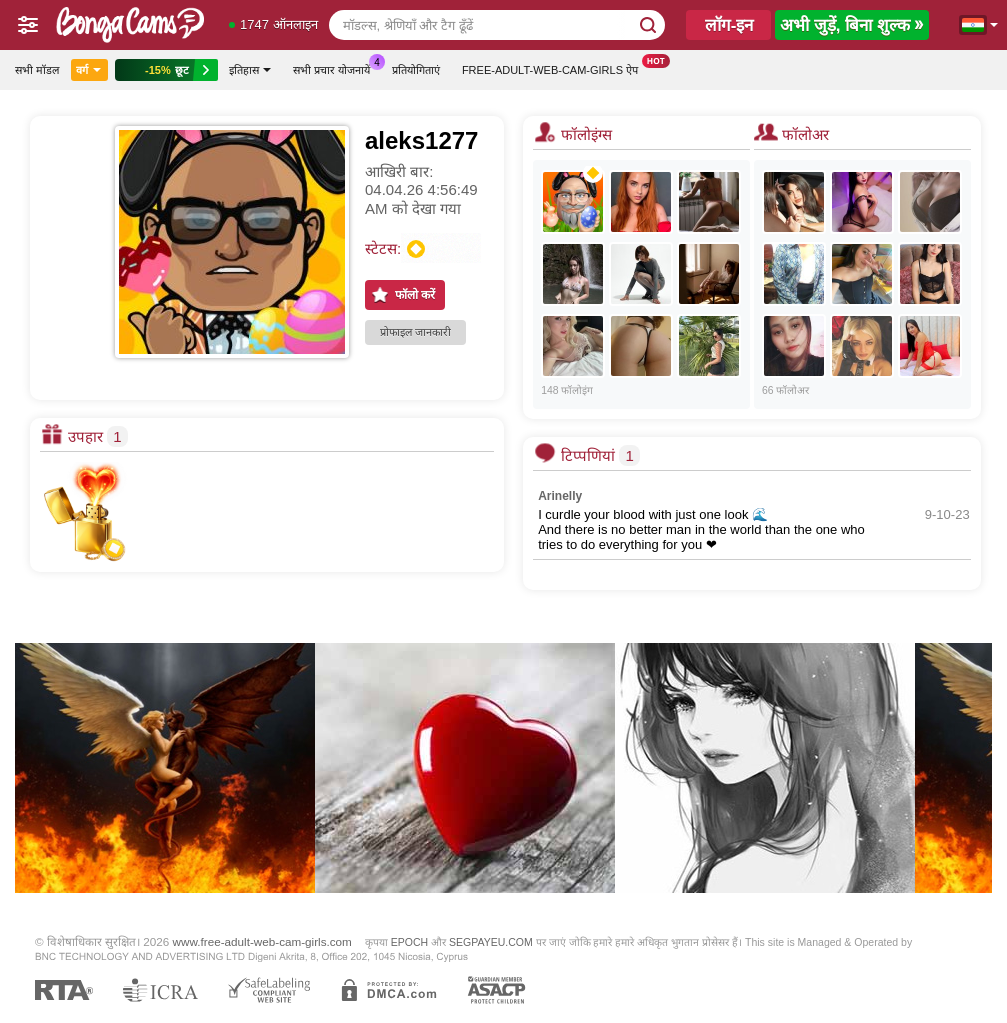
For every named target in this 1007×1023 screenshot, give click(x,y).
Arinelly (560, 496)
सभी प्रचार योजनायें (336, 67)
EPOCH (409, 942)
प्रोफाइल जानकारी (415, 332)
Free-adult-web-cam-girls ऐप (555, 67)
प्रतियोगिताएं (416, 70)
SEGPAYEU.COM (491, 942)
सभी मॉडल (37, 70)
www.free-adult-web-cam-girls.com (262, 941)
